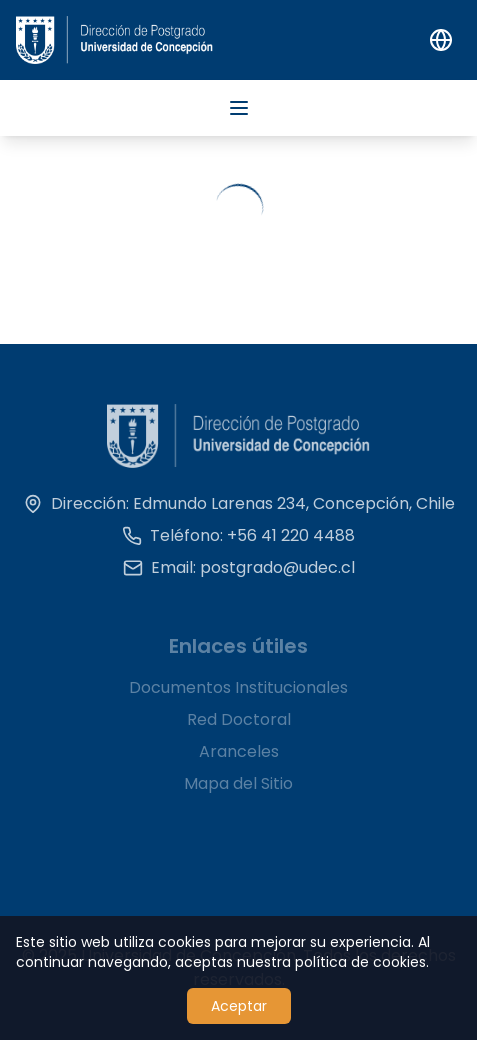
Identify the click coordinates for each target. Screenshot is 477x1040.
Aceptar (239, 1006)
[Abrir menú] (239, 108)
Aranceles (239, 759)
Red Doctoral (239, 727)
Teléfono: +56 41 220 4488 (238, 541)
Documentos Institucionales (238, 695)
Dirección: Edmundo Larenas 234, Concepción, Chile (239, 509)
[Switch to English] (441, 40)
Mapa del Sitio (238, 791)
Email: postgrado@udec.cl (239, 573)
